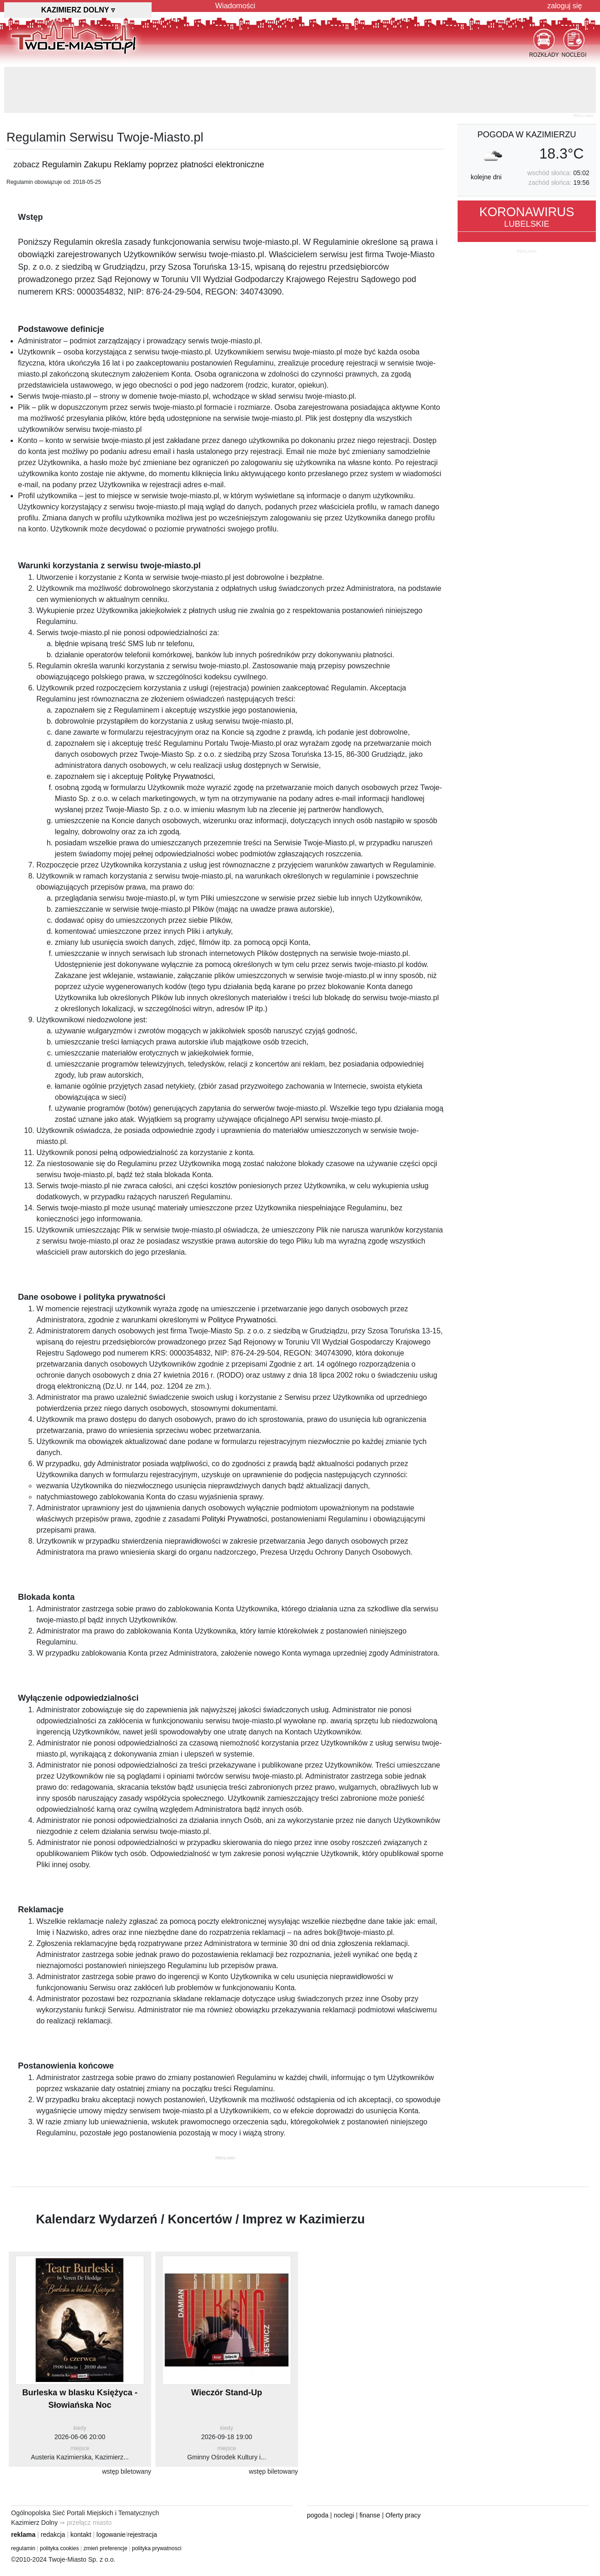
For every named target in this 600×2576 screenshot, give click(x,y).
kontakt (81, 2534)
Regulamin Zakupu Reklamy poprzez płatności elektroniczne (153, 164)
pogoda (318, 2515)
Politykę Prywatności (179, 776)
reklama (23, 2534)
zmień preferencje (105, 2548)
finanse (369, 2515)
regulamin (23, 2548)
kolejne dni (486, 177)
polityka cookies (59, 2548)
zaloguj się (564, 6)
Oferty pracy (403, 2515)
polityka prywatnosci (156, 2548)
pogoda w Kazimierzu (526, 134)
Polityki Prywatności (234, 1519)
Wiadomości (235, 6)
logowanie (110, 2534)
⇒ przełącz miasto (85, 2522)
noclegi (344, 2515)
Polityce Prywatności (242, 1320)
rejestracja (142, 2534)
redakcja (53, 2534)
